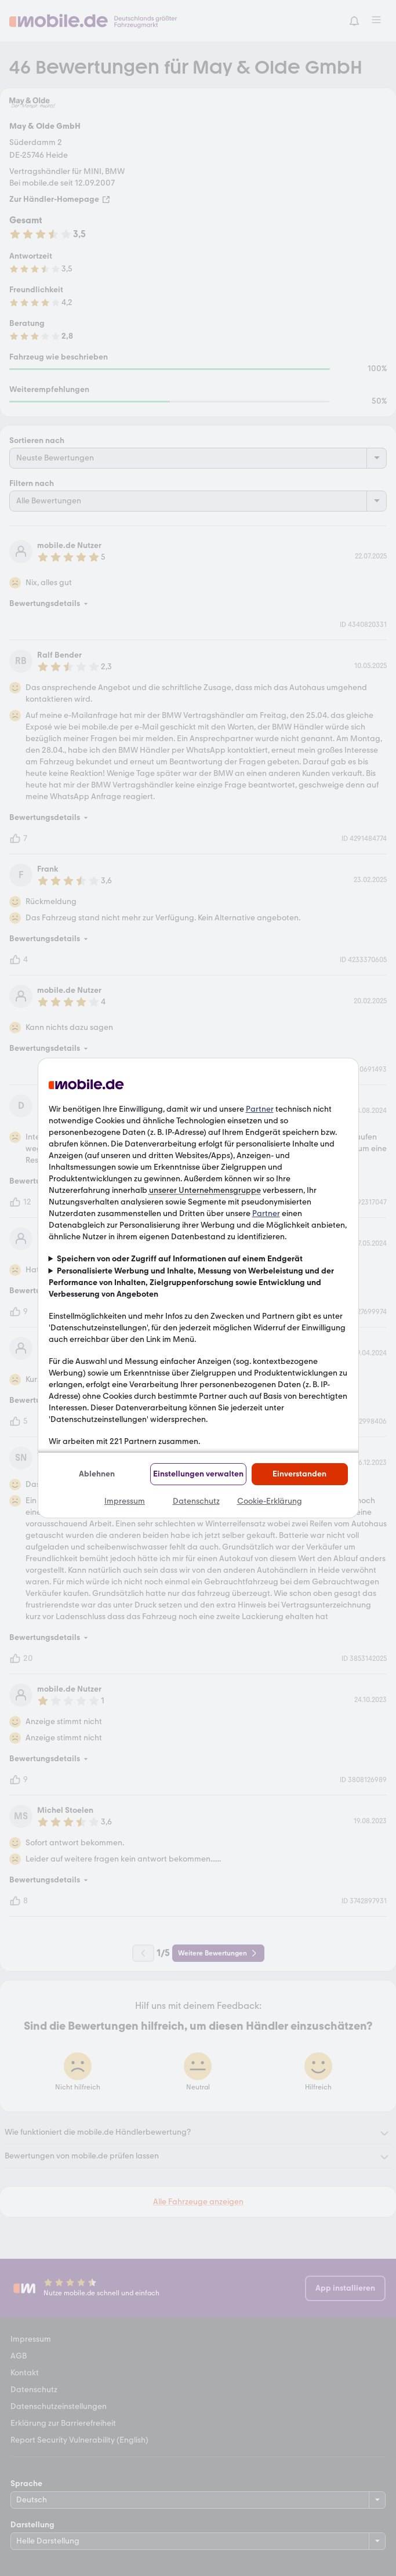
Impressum (124, 1501)
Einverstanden (299, 1474)
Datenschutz (196, 1501)
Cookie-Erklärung (269, 1501)
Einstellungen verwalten (198, 1474)
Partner (260, 1109)
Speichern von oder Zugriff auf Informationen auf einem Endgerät (180, 1259)
